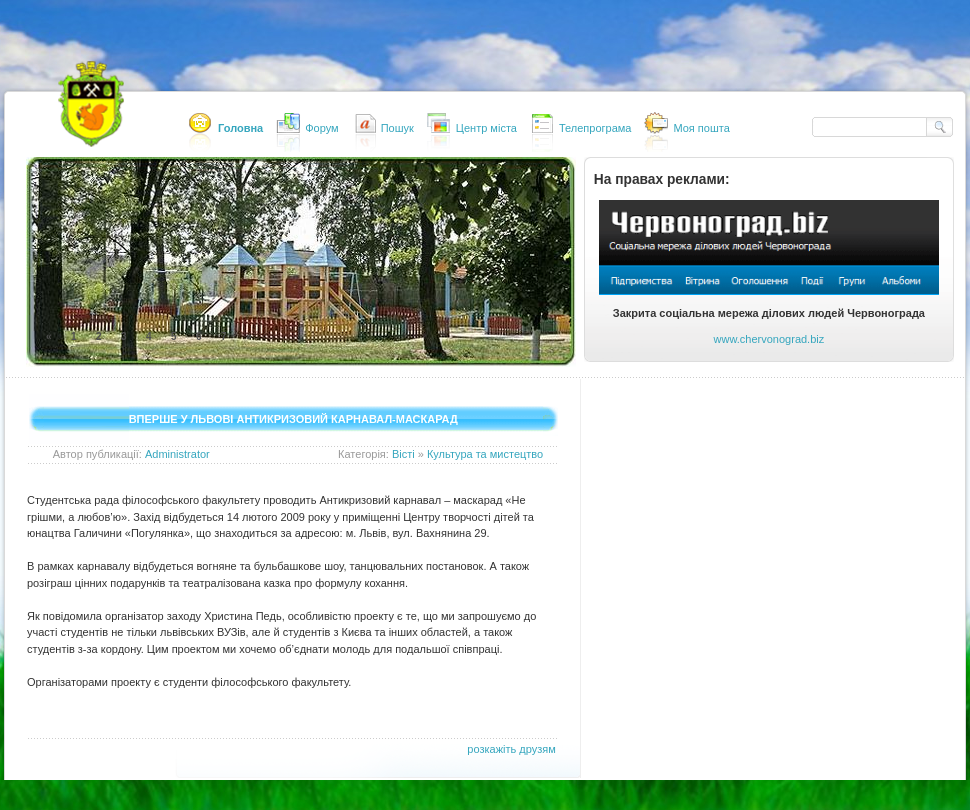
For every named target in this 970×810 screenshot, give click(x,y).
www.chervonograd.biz (769, 339)
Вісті (403, 454)
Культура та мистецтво (485, 454)
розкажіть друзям (511, 749)
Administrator (177, 454)
